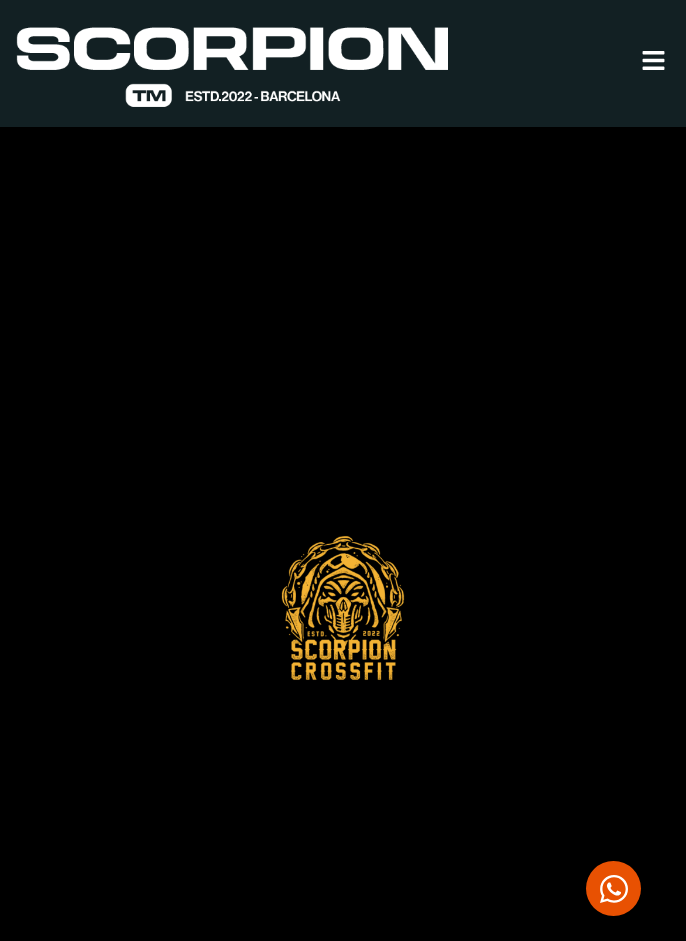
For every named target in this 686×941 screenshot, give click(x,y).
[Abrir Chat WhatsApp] (613, 888)
